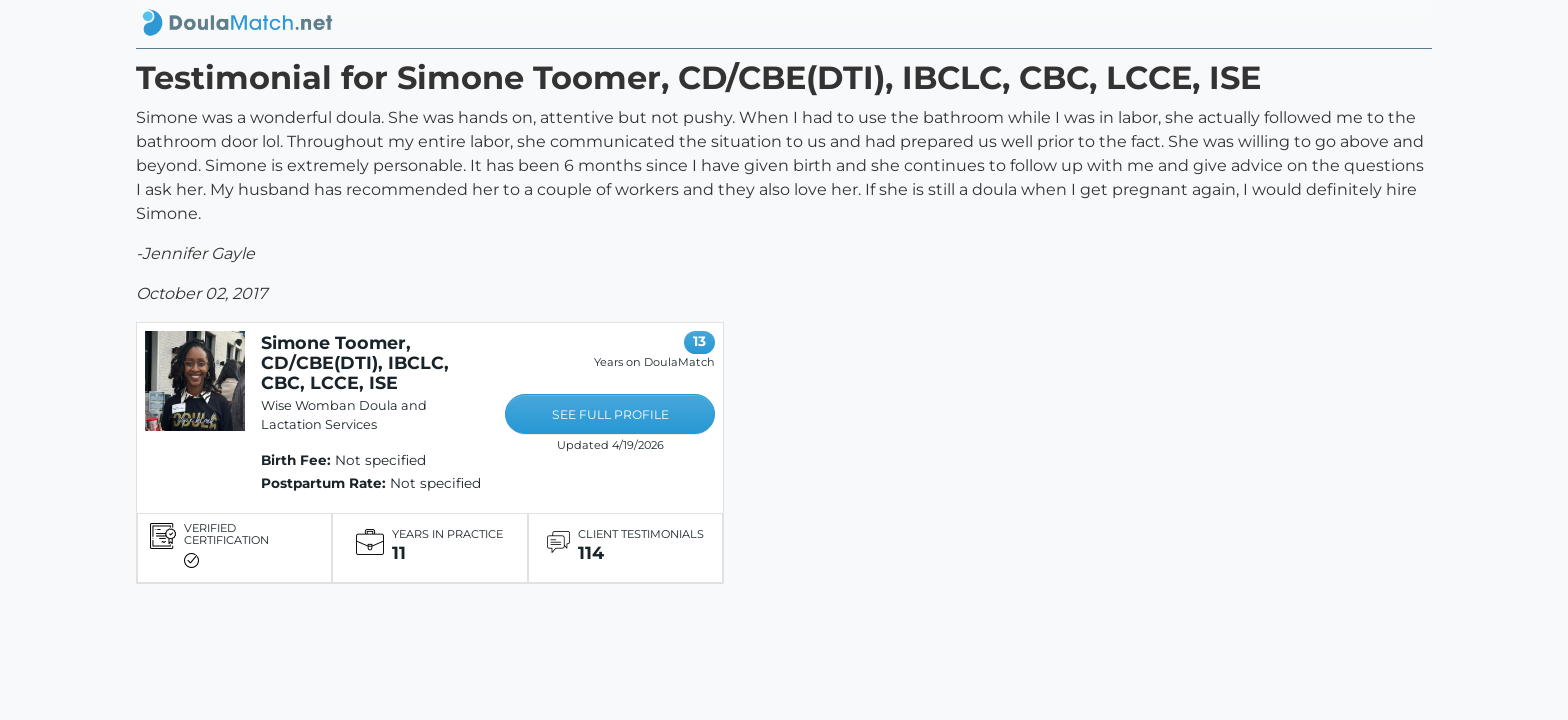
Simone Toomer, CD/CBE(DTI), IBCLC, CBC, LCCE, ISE (355, 362)
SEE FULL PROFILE (610, 414)
